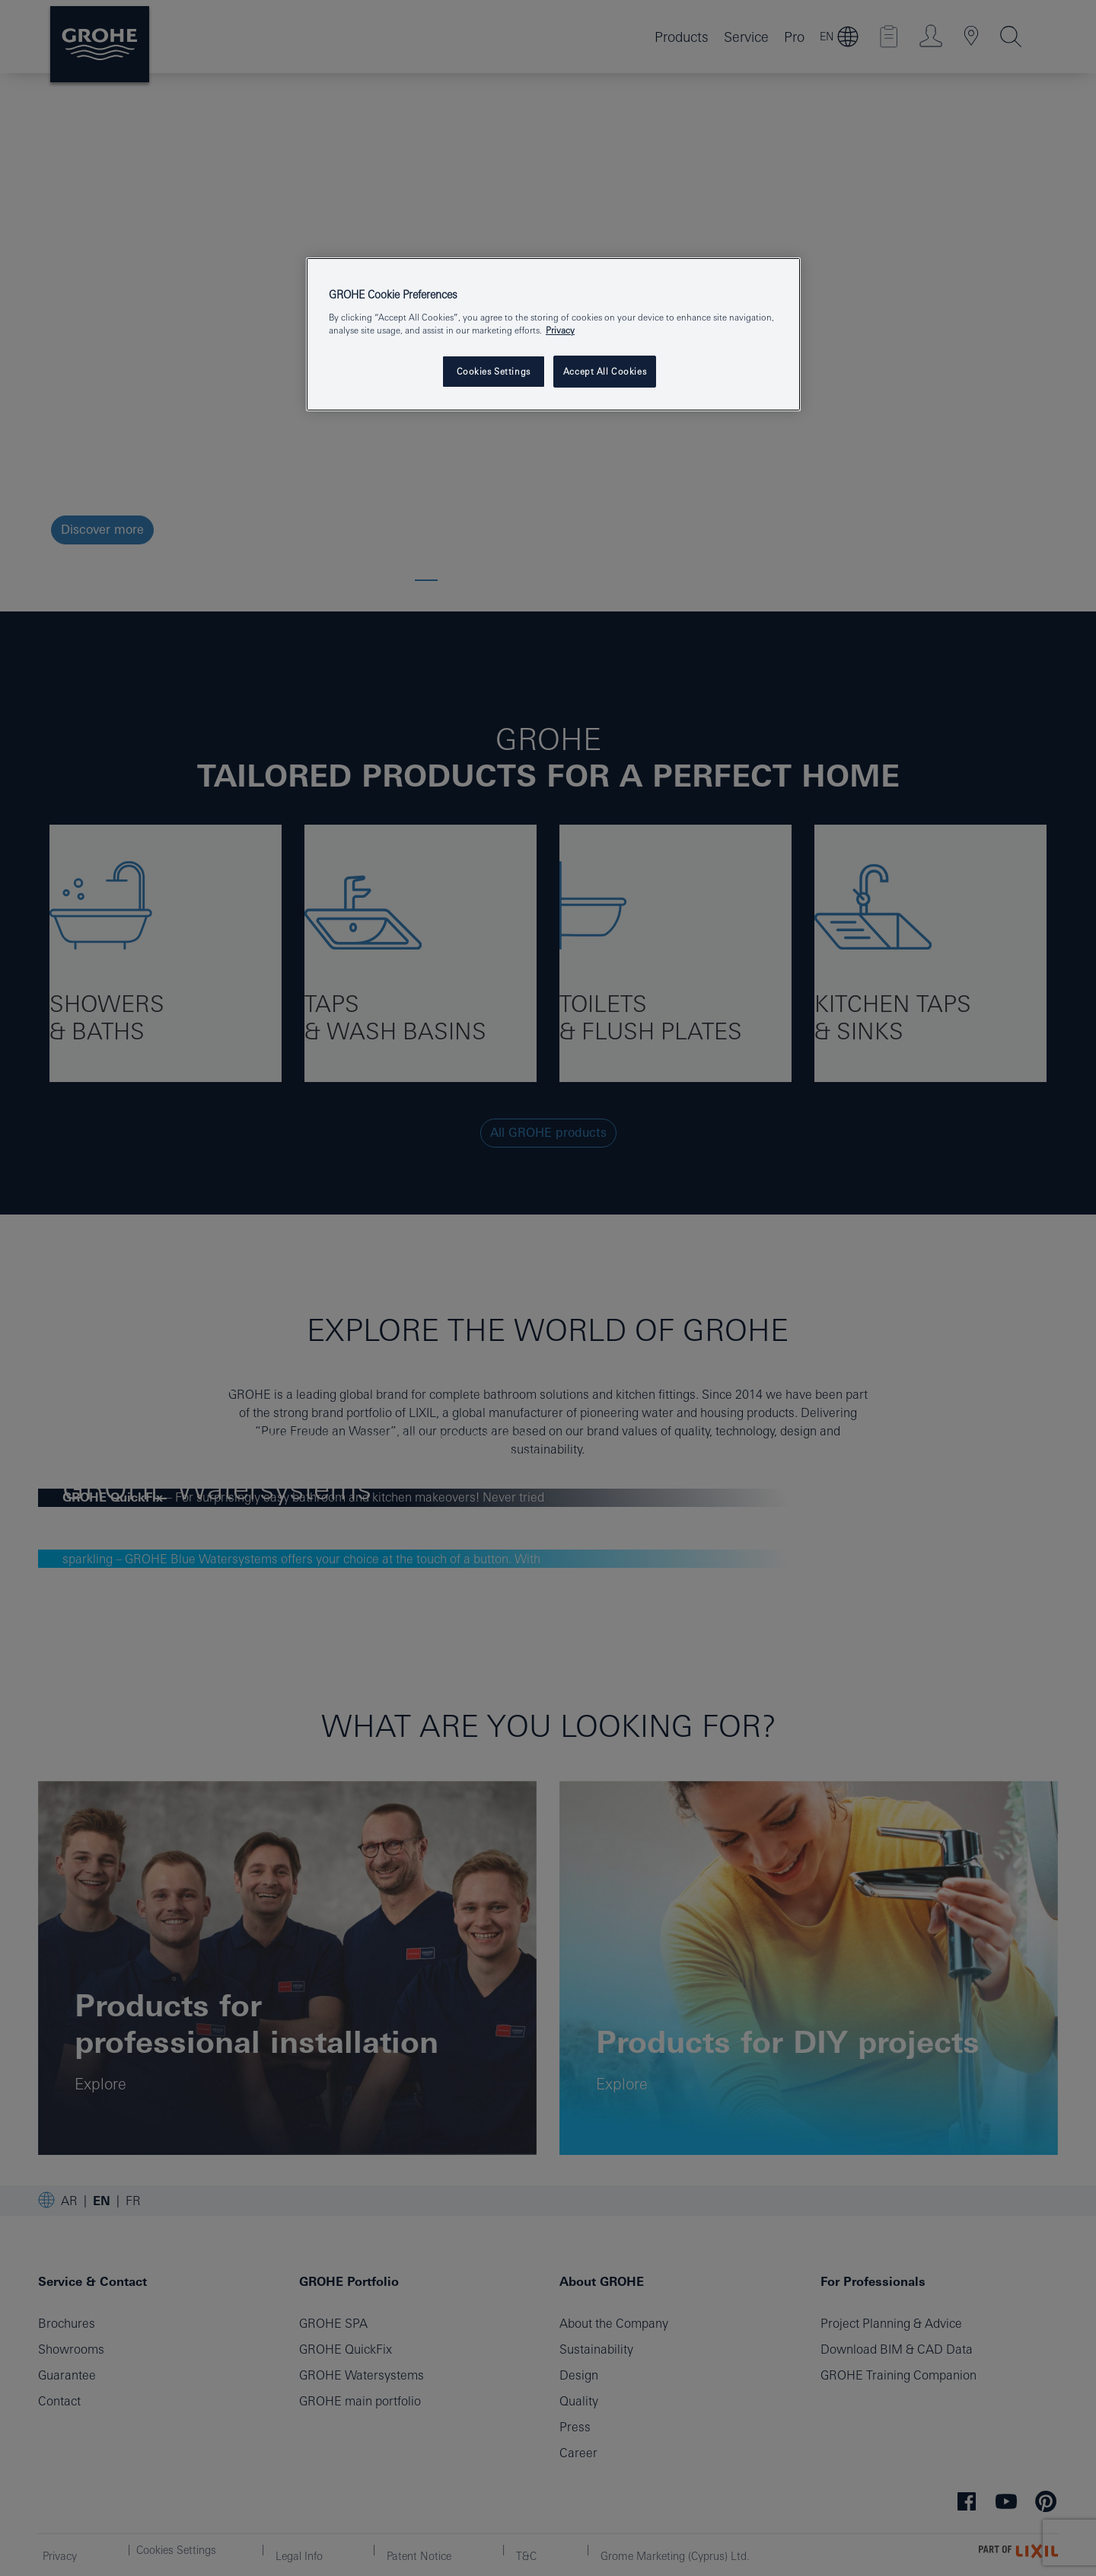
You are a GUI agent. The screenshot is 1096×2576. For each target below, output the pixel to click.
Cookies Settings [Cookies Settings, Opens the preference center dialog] (493, 371)
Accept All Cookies (604, 371)
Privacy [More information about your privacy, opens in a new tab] (560, 330)
